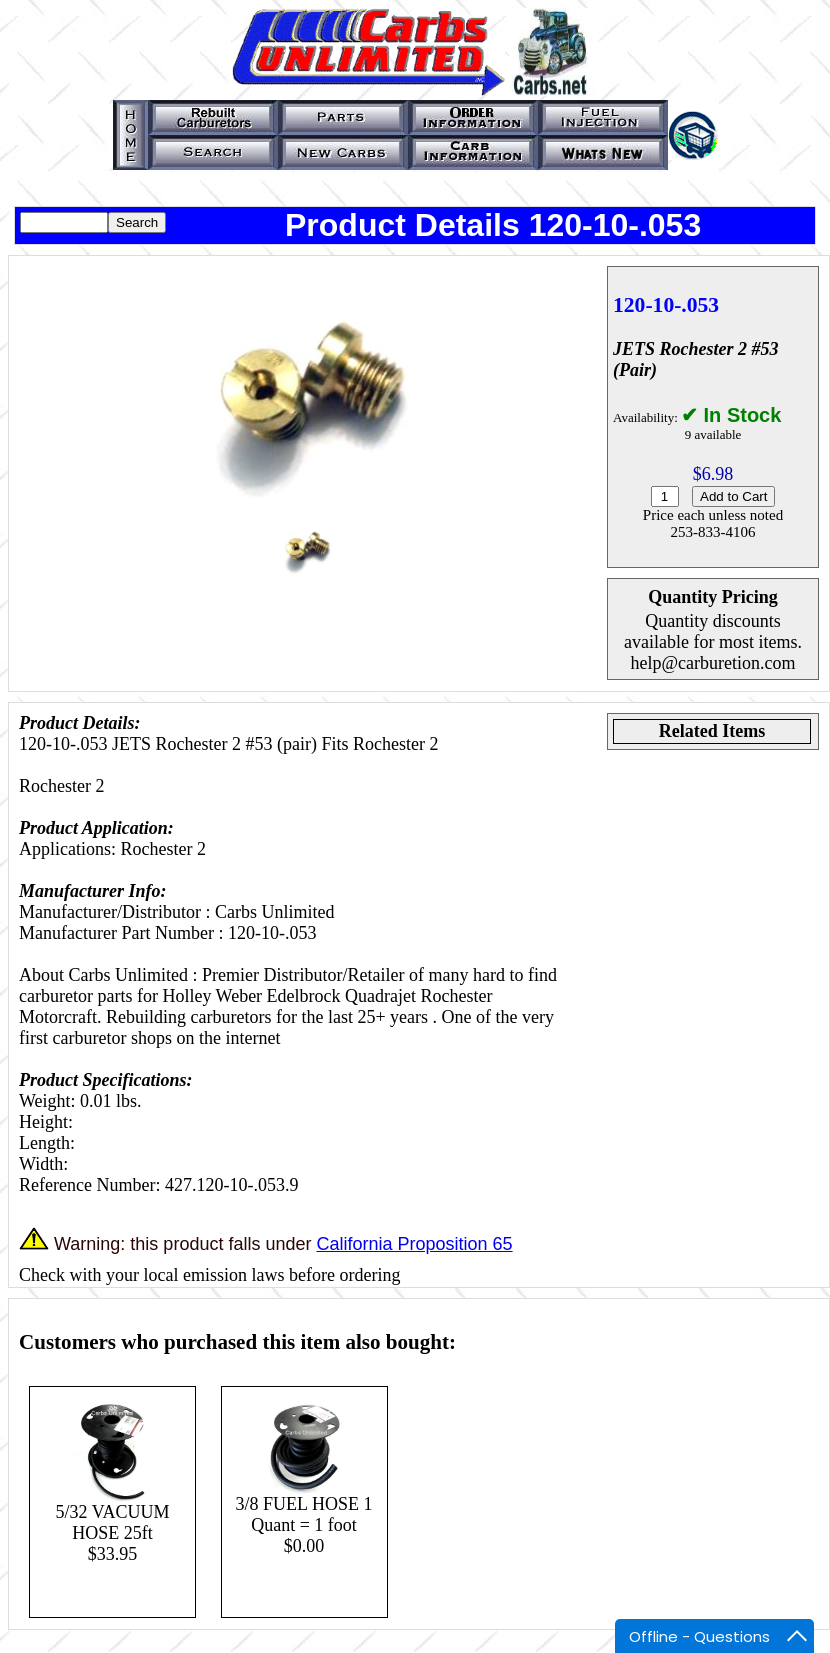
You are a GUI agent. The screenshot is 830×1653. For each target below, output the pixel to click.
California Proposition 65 (414, 1244)
